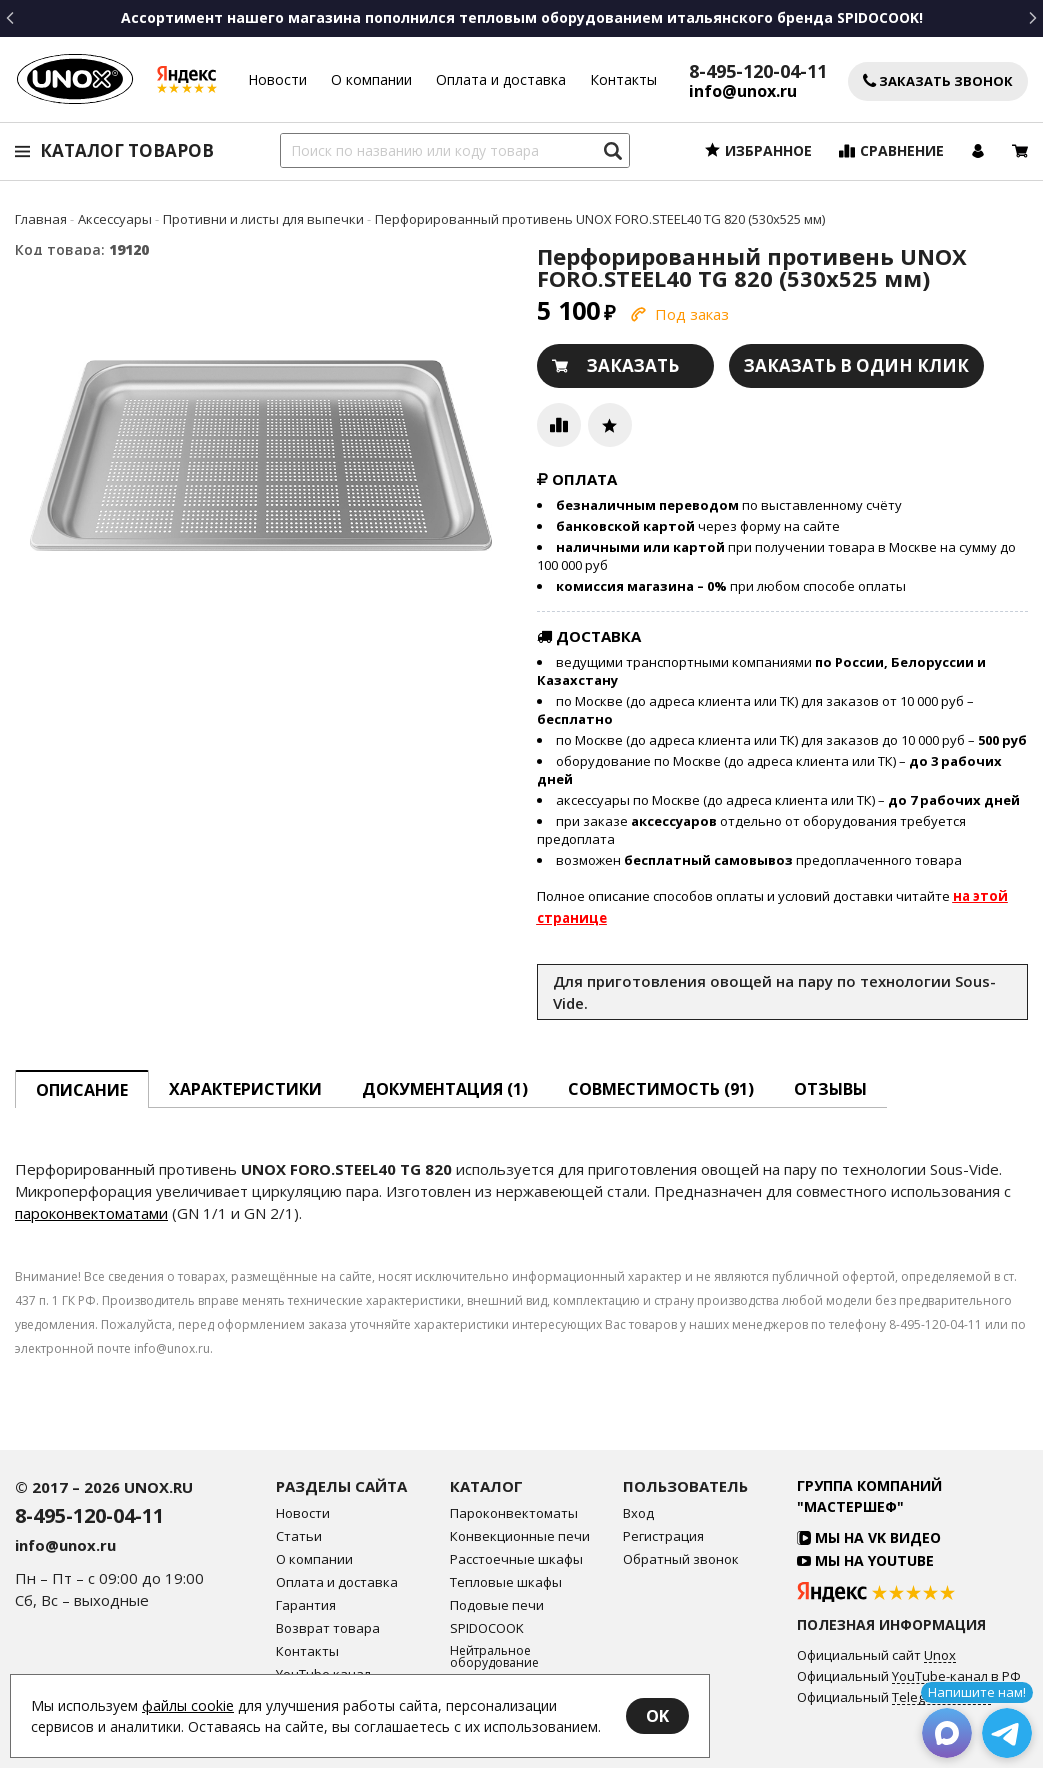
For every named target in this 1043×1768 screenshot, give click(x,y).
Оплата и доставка (501, 79)
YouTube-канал (940, 1677)
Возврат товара (328, 1628)
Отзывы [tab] (830, 1089)
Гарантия (306, 1605)
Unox (940, 1656)
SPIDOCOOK (487, 1628)
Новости (277, 79)
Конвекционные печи (520, 1536)
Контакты (623, 79)
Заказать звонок (938, 81)
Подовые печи (497, 1605)
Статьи (299, 1536)
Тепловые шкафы (506, 1582)
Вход (638, 1513)
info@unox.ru (743, 91)
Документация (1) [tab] (445, 1089)
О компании (371, 79)
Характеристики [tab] (245, 1089)
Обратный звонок (681, 1559)
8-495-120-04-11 (758, 71)
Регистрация (663, 1536)
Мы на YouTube (865, 1560)
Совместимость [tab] (661, 1089)
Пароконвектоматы (514, 1513)
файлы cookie (188, 1705)
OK (657, 1716)
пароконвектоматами (91, 1213)
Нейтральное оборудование (494, 1657)
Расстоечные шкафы (516, 1559)
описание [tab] (82, 1090)
